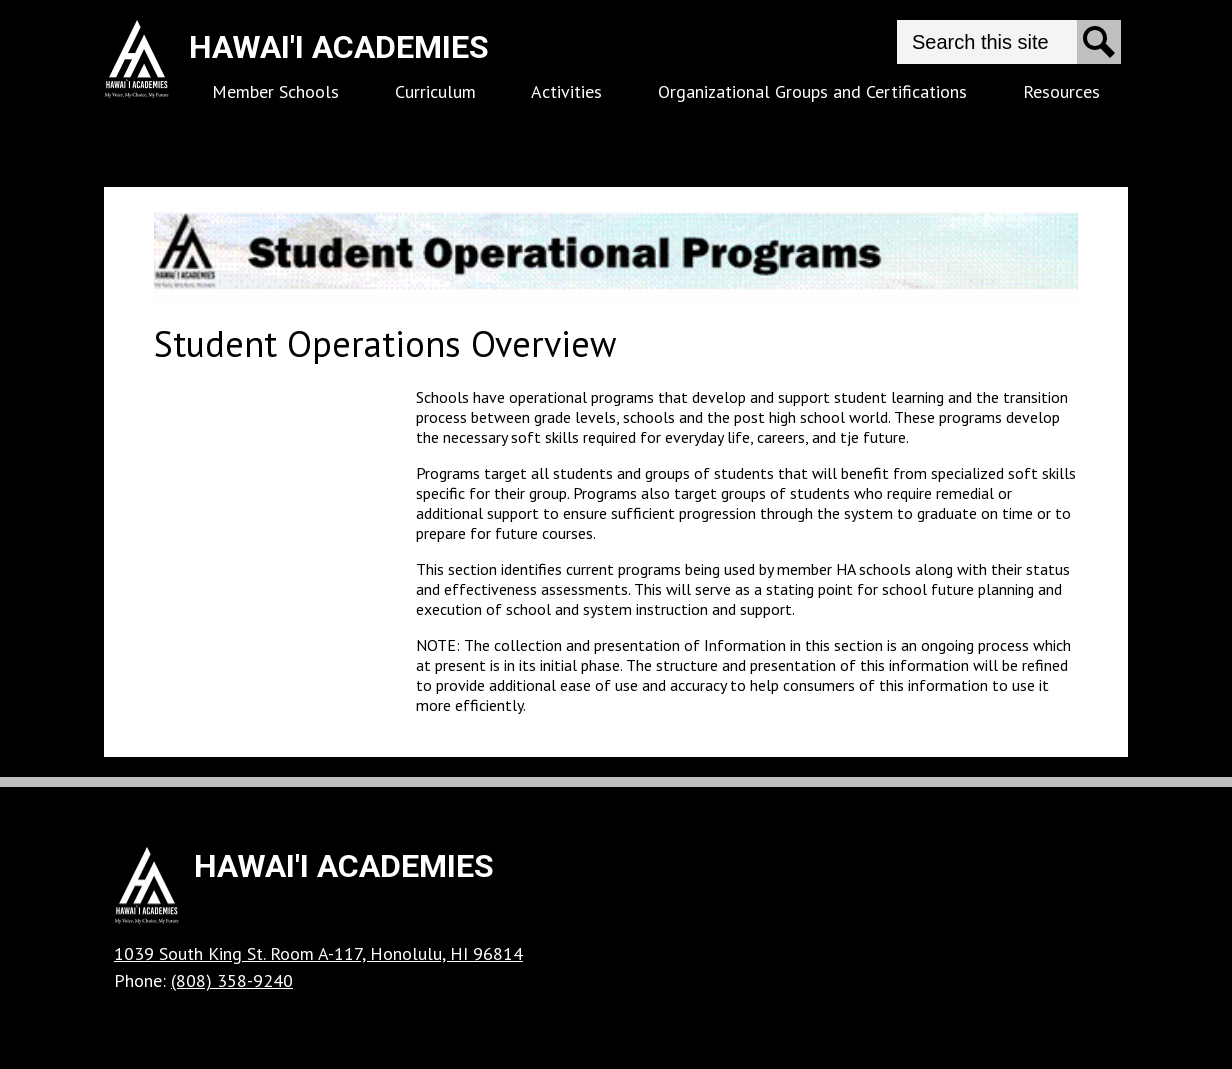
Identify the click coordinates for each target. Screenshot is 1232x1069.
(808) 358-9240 (232, 980)
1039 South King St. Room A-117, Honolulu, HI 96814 (318, 953)
